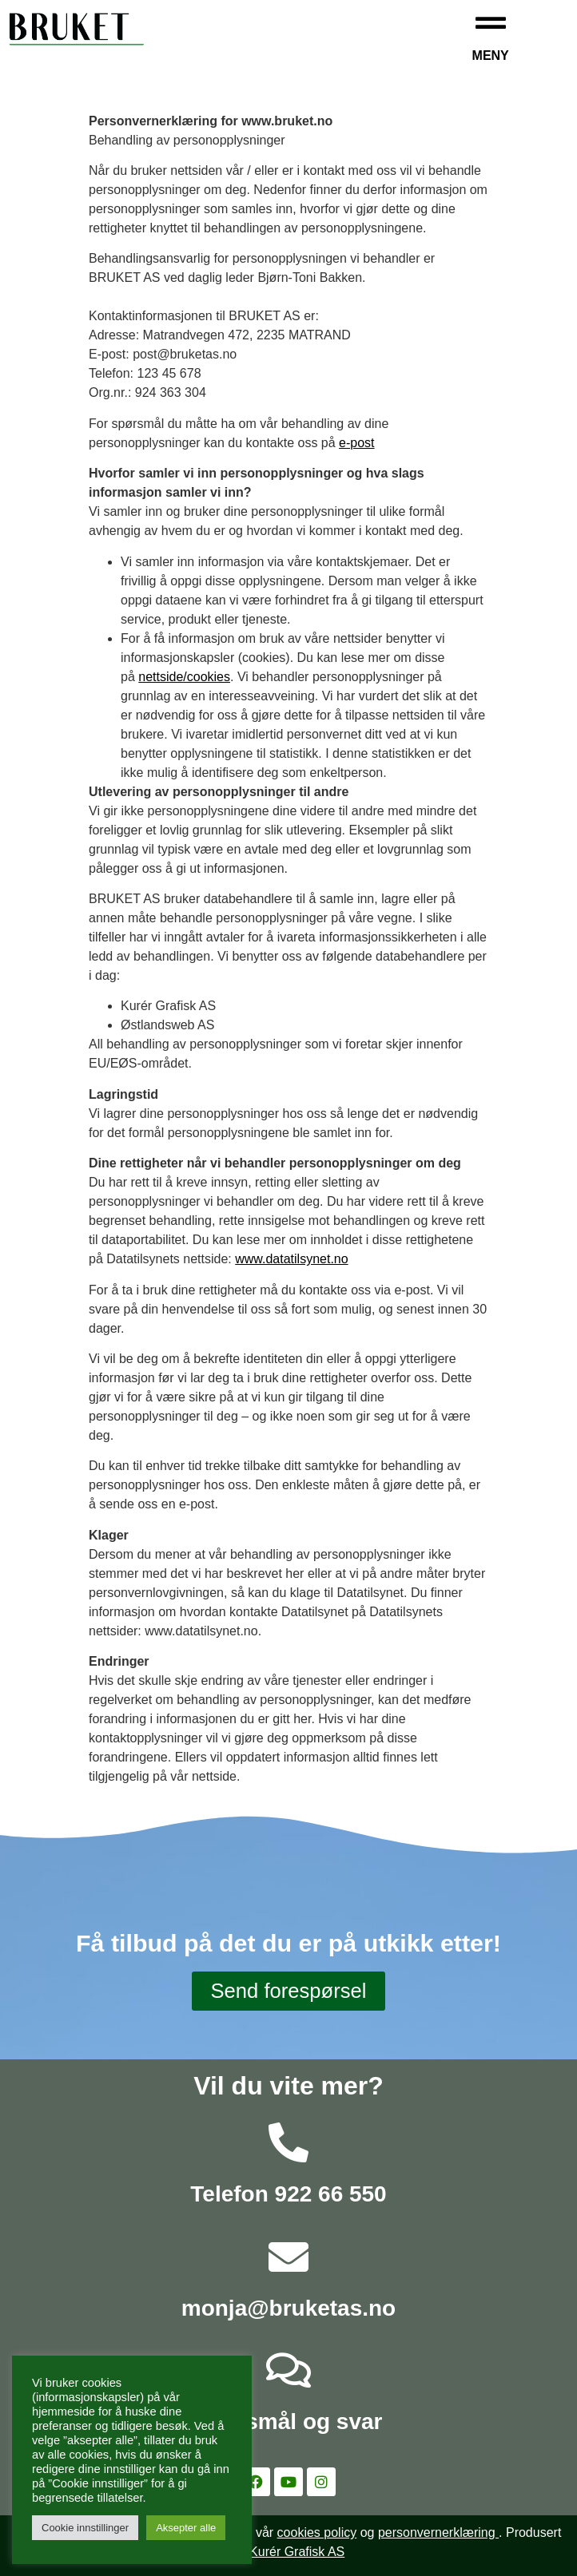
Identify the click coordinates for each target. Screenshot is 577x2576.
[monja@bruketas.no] (288, 2257)
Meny (490, 55)
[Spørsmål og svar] (288, 2370)
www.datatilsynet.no (291, 1259)
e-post (356, 443)
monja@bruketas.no (288, 2308)
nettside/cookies (184, 677)
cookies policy (317, 2532)
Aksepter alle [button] (186, 2528)
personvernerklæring (438, 2532)
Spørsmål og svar (289, 2421)
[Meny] (491, 23)
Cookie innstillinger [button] (85, 2528)
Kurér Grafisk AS (296, 2551)
